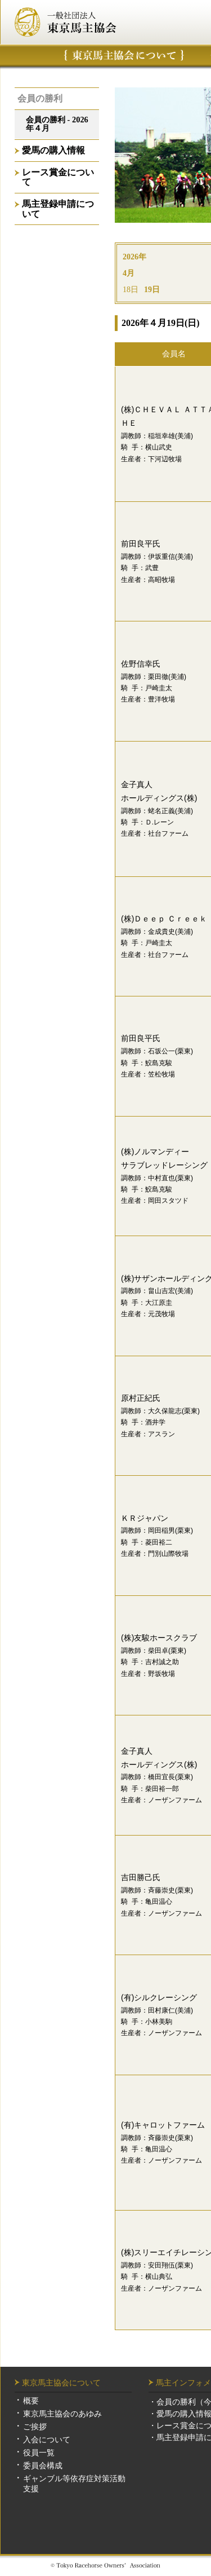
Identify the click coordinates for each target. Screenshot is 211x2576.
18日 (130, 289)
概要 (31, 2400)
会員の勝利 (39, 98)
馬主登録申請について (58, 209)
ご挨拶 (35, 2426)
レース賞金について (58, 177)
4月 (128, 273)
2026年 (134, 257)
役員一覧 (39, 2452)
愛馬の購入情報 (53, 150)
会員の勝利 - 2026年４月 (57, 124)
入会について (46, 2439)
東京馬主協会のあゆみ (62, 2413)
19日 (152, 289)
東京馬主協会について (124, 55)
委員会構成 (42, 2465)
